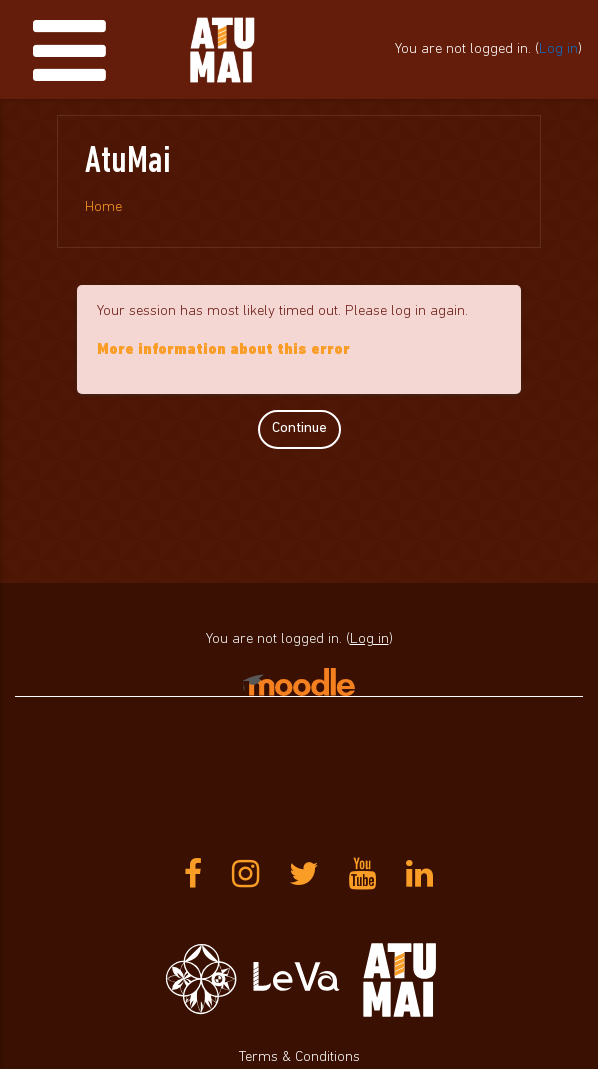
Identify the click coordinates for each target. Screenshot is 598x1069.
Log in (558, 49)
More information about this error (223, 350)
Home (103, 207)
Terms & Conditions (299, 1057)
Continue (299, 428)
